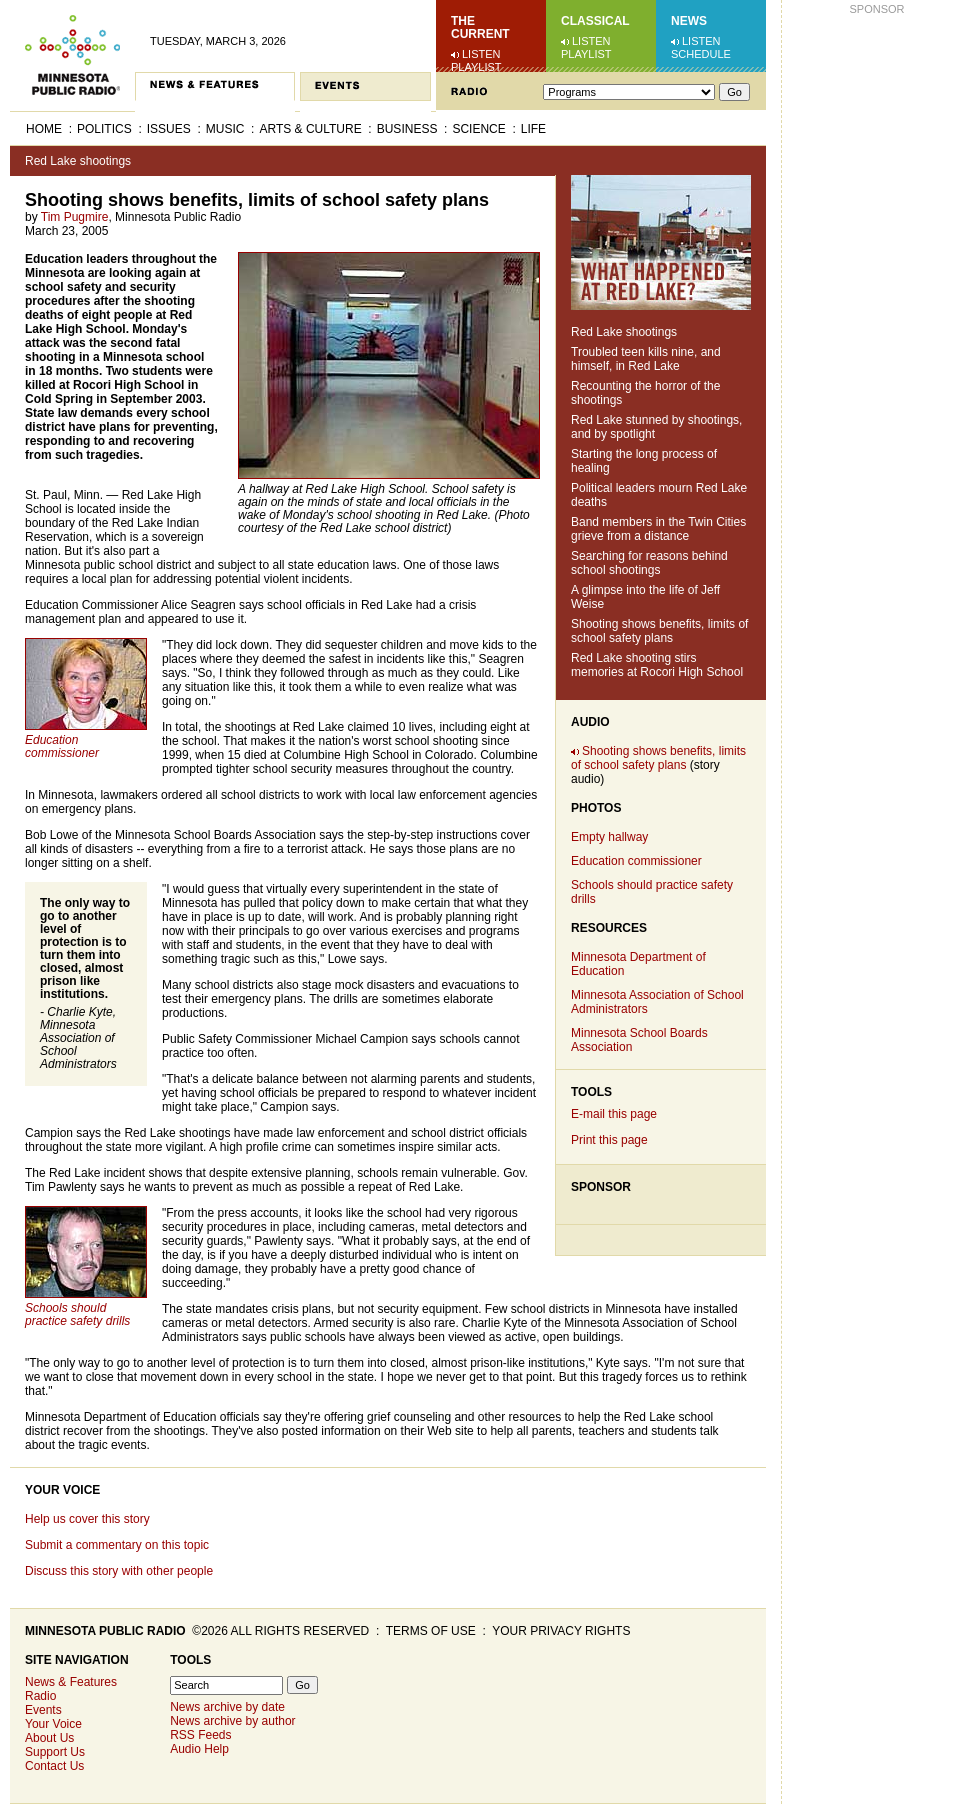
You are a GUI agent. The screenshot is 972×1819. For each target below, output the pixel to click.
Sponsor (601, 1187)
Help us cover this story (87, 1519)
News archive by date (227, 1707)
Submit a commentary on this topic (117, 1545)
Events (43, 1710)
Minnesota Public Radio (105, 1631)
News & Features (71, 1682)
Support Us (55, 1752)
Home (44, 129)
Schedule (701, 54)
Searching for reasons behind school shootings (649, 563)
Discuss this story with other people (119, 1571)
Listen (481, 54)
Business (407, 129)
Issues (169, 129)
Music (225, 129)
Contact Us (54, 1766)
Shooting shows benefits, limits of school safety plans (659, 631)
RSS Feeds (200, 1735)
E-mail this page (614, 1114)
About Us (49, 1738)
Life (533, 129)
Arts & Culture (310, 129)
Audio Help (199, 1749)
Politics (104, 129)
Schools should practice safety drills (77, 1314)
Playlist (476, 67)
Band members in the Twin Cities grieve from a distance (658, 529)
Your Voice (62, 1490)
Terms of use (431, 1631)
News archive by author (232, 1721)
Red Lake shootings (78, 161)
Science (478, 129)
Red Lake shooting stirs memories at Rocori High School (657, 665)
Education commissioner (636, 861)
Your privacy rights (561, 1631)
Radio (40, 1696)
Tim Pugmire (75, 217)
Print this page (609, 1140)
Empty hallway (609, 837)
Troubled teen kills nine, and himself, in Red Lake (646, 359)
